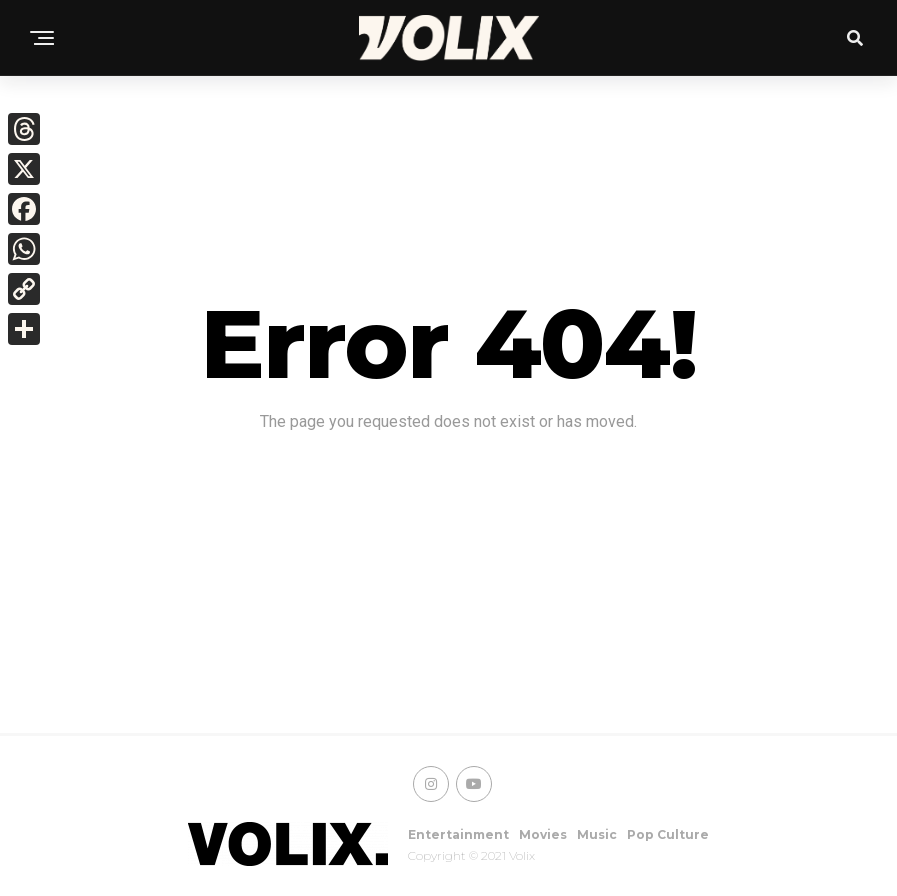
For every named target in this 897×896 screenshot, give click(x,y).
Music (597, 834)
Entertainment (458, 834)
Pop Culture (668, 834)
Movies (543, 834)
